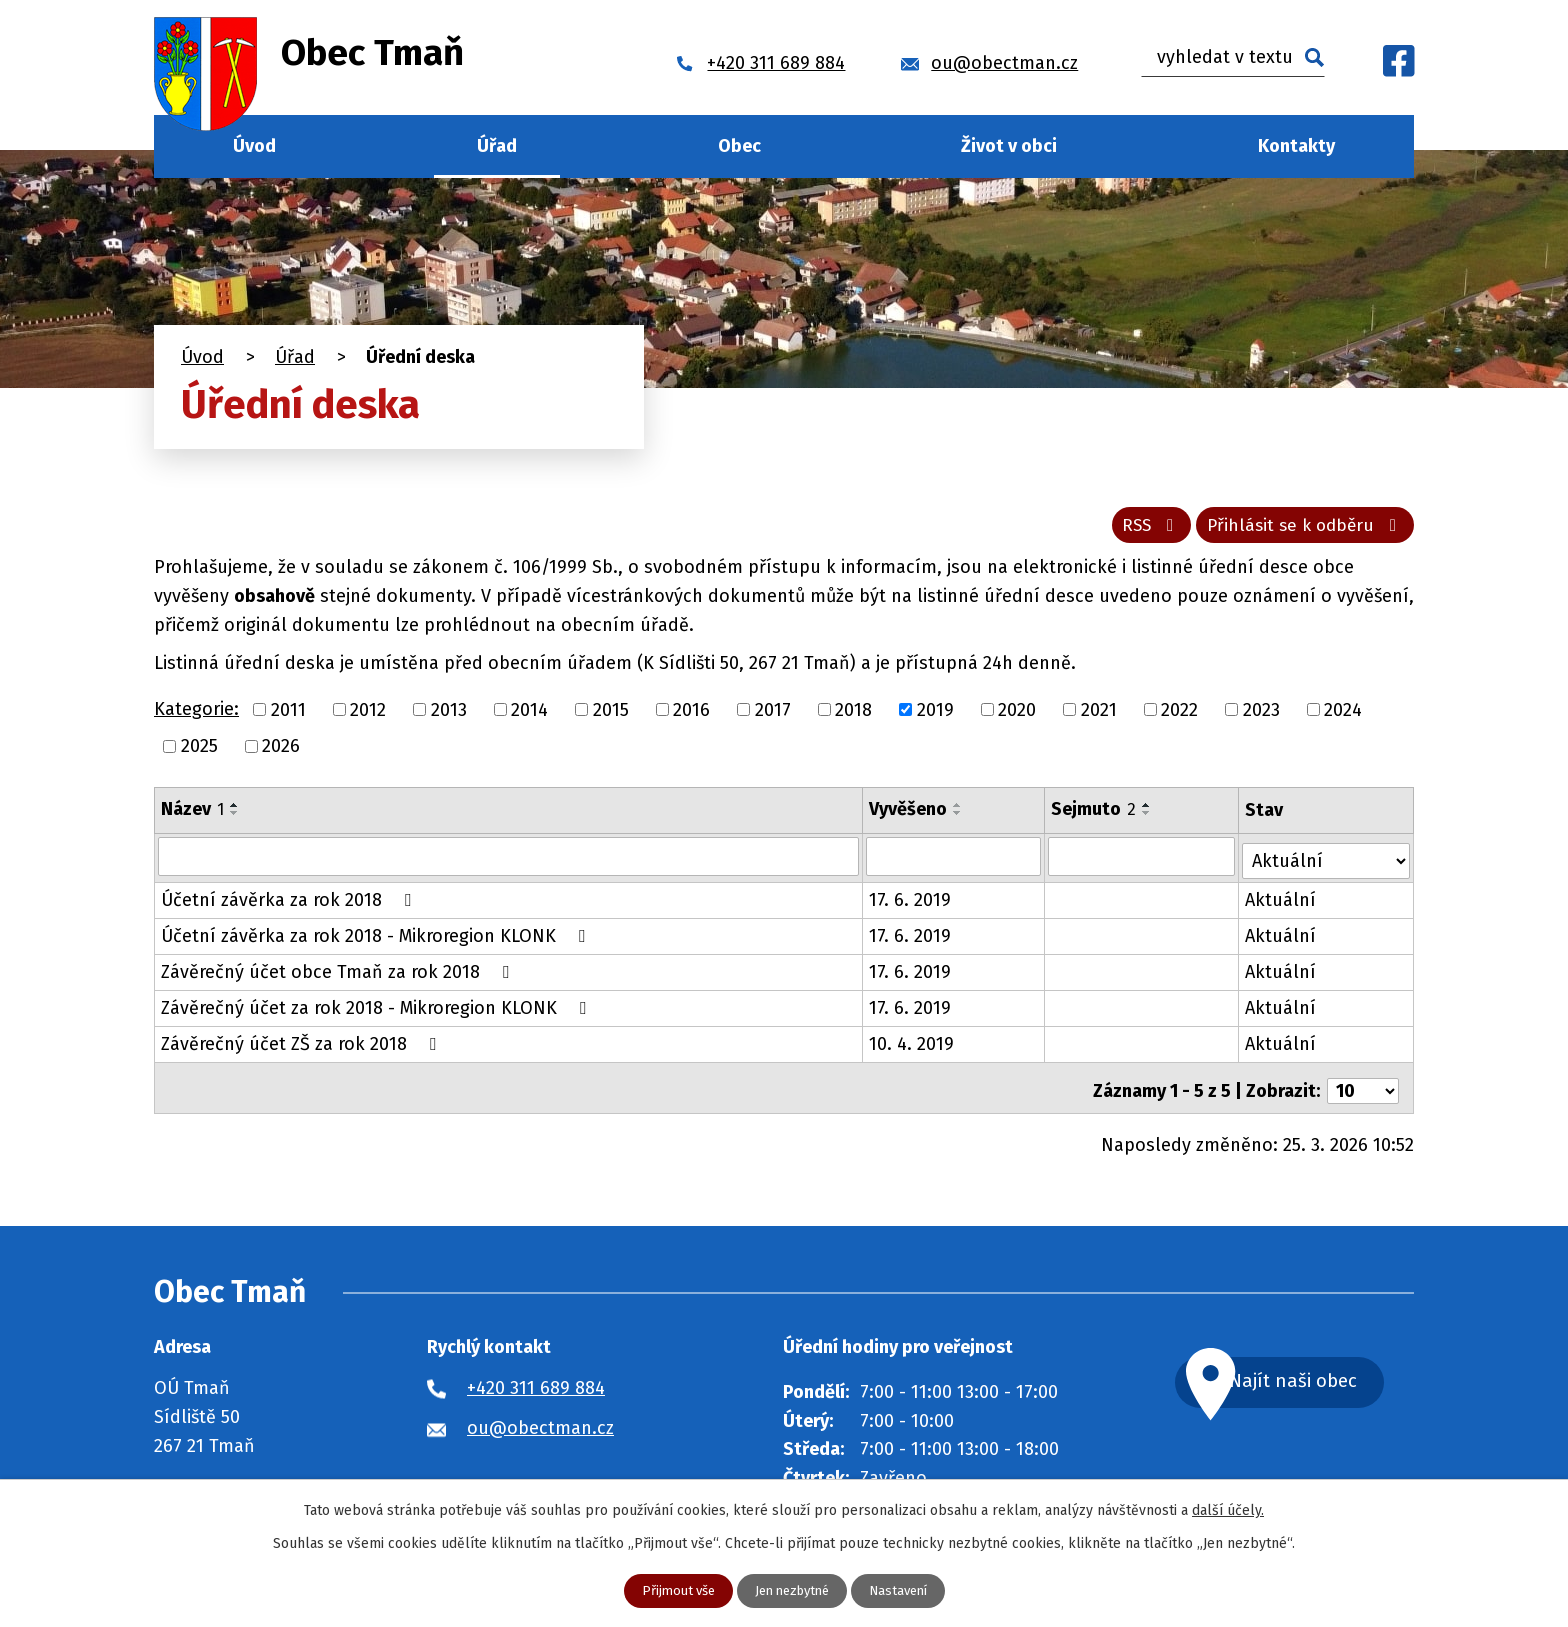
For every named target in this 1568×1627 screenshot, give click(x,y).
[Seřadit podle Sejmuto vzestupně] (1149, 811)
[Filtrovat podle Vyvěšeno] (955, 862)
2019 (935, 715)
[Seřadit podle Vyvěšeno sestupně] (959, 819)
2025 (199, 752)
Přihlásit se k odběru (1301, 530)
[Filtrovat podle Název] (509, 862)
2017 (773, 715)
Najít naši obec (1318, 1379)
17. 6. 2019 (911, 902)
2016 (691, 715)
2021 (1099, 715)
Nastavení (905, 1590)
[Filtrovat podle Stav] (1327, 860)
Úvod (254, 146)
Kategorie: (196, 715)
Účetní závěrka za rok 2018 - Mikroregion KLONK (377, 938)
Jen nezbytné (792, 1590)
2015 (611, 715)
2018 (853, 715)
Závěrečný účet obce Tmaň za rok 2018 (339, 974)
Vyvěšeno (909, 815)
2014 (529, 715)
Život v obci (1009, 146)
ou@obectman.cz (540, 1424)
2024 (1343, 715)
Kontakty (1296, 146)
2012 (368, 715)
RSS (1136, 530)
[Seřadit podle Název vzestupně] (235, 811)
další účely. (1228, 1509)
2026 (281, 752)
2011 (288, 715)
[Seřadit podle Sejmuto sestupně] (1149, 819)
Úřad (497, 146)
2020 (1017, 715)
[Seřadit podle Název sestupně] (235, 819)
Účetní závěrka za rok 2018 (290, 902)
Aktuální (1282, 902)
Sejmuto (1095, 815)
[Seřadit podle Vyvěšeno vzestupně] (959, 811)
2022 (1179, 715)
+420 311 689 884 (536, 1384)
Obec (739, 146)
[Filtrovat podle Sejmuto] (1143, 862)
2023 (1261, 715)
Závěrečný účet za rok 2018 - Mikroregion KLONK (377, 1010)
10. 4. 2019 (912, 1046)
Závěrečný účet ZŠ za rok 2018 (302, 1046)
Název (192, 815)
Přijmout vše (670, 1590)
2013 (449, 715)
